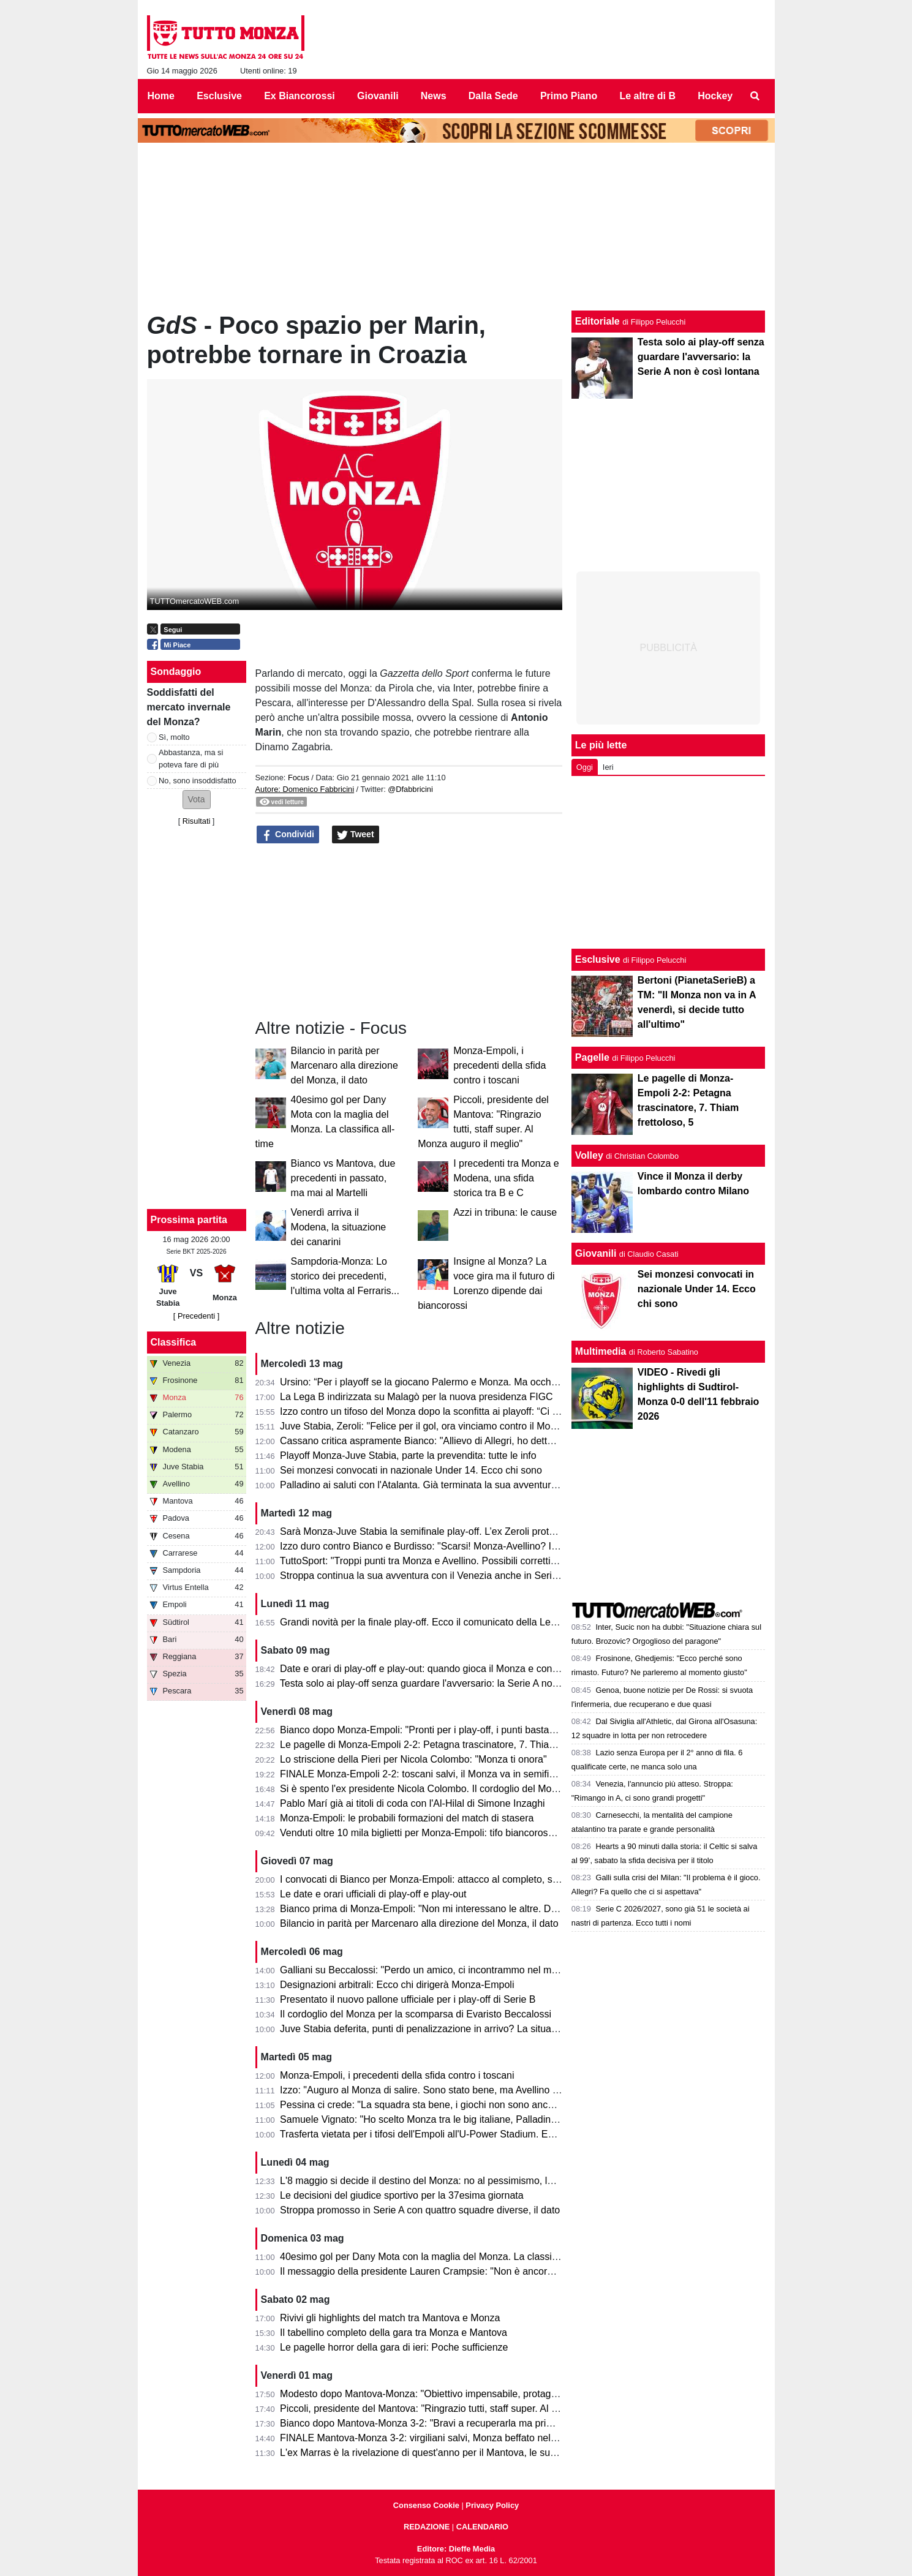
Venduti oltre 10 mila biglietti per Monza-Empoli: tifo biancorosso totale (432, 1833)
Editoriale (597, 321)
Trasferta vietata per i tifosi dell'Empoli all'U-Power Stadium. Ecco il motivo (441, 2134)
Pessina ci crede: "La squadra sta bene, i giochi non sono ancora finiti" (433, 2105)
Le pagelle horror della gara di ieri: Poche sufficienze (394, 2347)
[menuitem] (754, 96)
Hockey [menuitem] (715, 96)
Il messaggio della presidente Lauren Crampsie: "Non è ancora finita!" (431, 2271)
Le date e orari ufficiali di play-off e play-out (373, 1894)
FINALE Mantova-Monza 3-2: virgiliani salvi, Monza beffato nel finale (428, 2438)
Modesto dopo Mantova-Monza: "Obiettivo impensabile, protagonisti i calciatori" (452, 2394)
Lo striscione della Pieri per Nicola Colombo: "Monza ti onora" (413, 1759)
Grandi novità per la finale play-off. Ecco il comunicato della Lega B (425, 1622)
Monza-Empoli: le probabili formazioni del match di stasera (406, 1818)
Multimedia (601, 1351)
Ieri (608, 767)
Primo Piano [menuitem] (568, 96)
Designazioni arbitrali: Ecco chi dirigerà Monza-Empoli (397, 1984)
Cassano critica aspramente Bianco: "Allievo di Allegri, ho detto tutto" (429, 1441)
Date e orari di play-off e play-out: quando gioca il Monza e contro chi (429, 1668)
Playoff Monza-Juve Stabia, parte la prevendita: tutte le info (408, 1455)
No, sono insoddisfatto (197, 780)
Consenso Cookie (426, 2505)
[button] (197, 799)
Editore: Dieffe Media (456, 2548)
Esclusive (597, 959)
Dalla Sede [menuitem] (493, 96)
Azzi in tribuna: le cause (505, 1212)
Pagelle (592, 1057)
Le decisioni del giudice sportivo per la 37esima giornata (402, 2195)
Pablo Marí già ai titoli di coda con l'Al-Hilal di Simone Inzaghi (412, 1803)
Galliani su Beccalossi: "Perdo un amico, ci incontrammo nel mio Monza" (437, 1970)
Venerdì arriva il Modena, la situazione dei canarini (338, 1227)
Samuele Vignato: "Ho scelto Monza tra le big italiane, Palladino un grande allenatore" (466, 2119)
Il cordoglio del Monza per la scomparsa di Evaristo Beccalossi (415, 2014)
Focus (298, 777)
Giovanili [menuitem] (378, 96)
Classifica (174, 1342)
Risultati (197, 821)
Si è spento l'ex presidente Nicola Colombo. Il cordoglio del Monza (423, 1788)
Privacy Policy (492, 2505)
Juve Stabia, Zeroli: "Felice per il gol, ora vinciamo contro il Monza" (425, 1426)
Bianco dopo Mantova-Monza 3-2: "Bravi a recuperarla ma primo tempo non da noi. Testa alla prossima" (505, 2423)
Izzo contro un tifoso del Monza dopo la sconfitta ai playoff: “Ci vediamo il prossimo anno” (473, 1411)
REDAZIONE (427, 2526)
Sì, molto (174, 737)
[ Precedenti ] (196, 1315)
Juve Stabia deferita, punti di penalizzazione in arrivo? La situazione (427, 2029)
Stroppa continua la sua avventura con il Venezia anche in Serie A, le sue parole (453, 1575)
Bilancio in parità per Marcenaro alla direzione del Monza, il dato (344, 1065)
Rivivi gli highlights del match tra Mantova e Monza (390, 2318)
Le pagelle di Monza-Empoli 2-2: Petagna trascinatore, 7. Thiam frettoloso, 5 (445, 1744)
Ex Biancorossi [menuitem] (299, 96)
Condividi (288, 834)
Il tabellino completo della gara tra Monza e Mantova (393, 2332)
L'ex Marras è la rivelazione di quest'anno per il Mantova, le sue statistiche (441, 2452)
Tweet (355, 834)
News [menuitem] (434, 96)
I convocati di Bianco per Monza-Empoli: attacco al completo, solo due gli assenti (455, 1879)
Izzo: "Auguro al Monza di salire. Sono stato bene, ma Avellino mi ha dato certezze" (460, 2090)
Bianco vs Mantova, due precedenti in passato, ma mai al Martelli (343, 1178)
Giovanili (596, 1253)
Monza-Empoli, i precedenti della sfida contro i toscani (499, 1065)
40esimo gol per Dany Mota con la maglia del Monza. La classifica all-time (440, 2256)
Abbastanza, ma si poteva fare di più (191, 758)
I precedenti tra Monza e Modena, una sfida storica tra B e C (506, 1178)
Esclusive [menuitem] (219, 96)
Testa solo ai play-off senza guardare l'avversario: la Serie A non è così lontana (451, 1683)
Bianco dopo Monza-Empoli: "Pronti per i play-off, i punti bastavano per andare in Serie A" (474, 1730)
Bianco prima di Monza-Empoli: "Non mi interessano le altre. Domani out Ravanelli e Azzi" (474, 1909)
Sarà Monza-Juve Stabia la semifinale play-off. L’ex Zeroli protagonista (433, 1531)
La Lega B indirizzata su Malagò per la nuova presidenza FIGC (416, 1397)
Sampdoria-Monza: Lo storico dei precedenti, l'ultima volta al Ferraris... (345, 1276)
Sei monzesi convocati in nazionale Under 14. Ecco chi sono (411, 1470)
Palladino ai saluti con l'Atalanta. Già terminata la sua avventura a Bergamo (443, 1485)
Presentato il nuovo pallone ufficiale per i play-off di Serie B (407, 1999)
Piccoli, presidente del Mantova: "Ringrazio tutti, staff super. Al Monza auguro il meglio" (468, 2408)
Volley (589, 1155)
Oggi (584, 767)
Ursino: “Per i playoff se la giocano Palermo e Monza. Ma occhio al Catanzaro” (450, 1382)
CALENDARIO (482, 2526)
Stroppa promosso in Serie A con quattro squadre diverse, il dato (420, 2210)
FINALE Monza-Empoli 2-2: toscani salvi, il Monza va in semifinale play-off (441, 1774)
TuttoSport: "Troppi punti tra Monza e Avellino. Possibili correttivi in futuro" (439, 1561)
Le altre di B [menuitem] (647, 96)
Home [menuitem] (161, 96)
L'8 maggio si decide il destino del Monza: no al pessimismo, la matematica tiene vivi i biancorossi (492, 2180)
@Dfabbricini (410, 789)
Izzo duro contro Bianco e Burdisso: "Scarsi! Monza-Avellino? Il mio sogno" (442, 1546)
